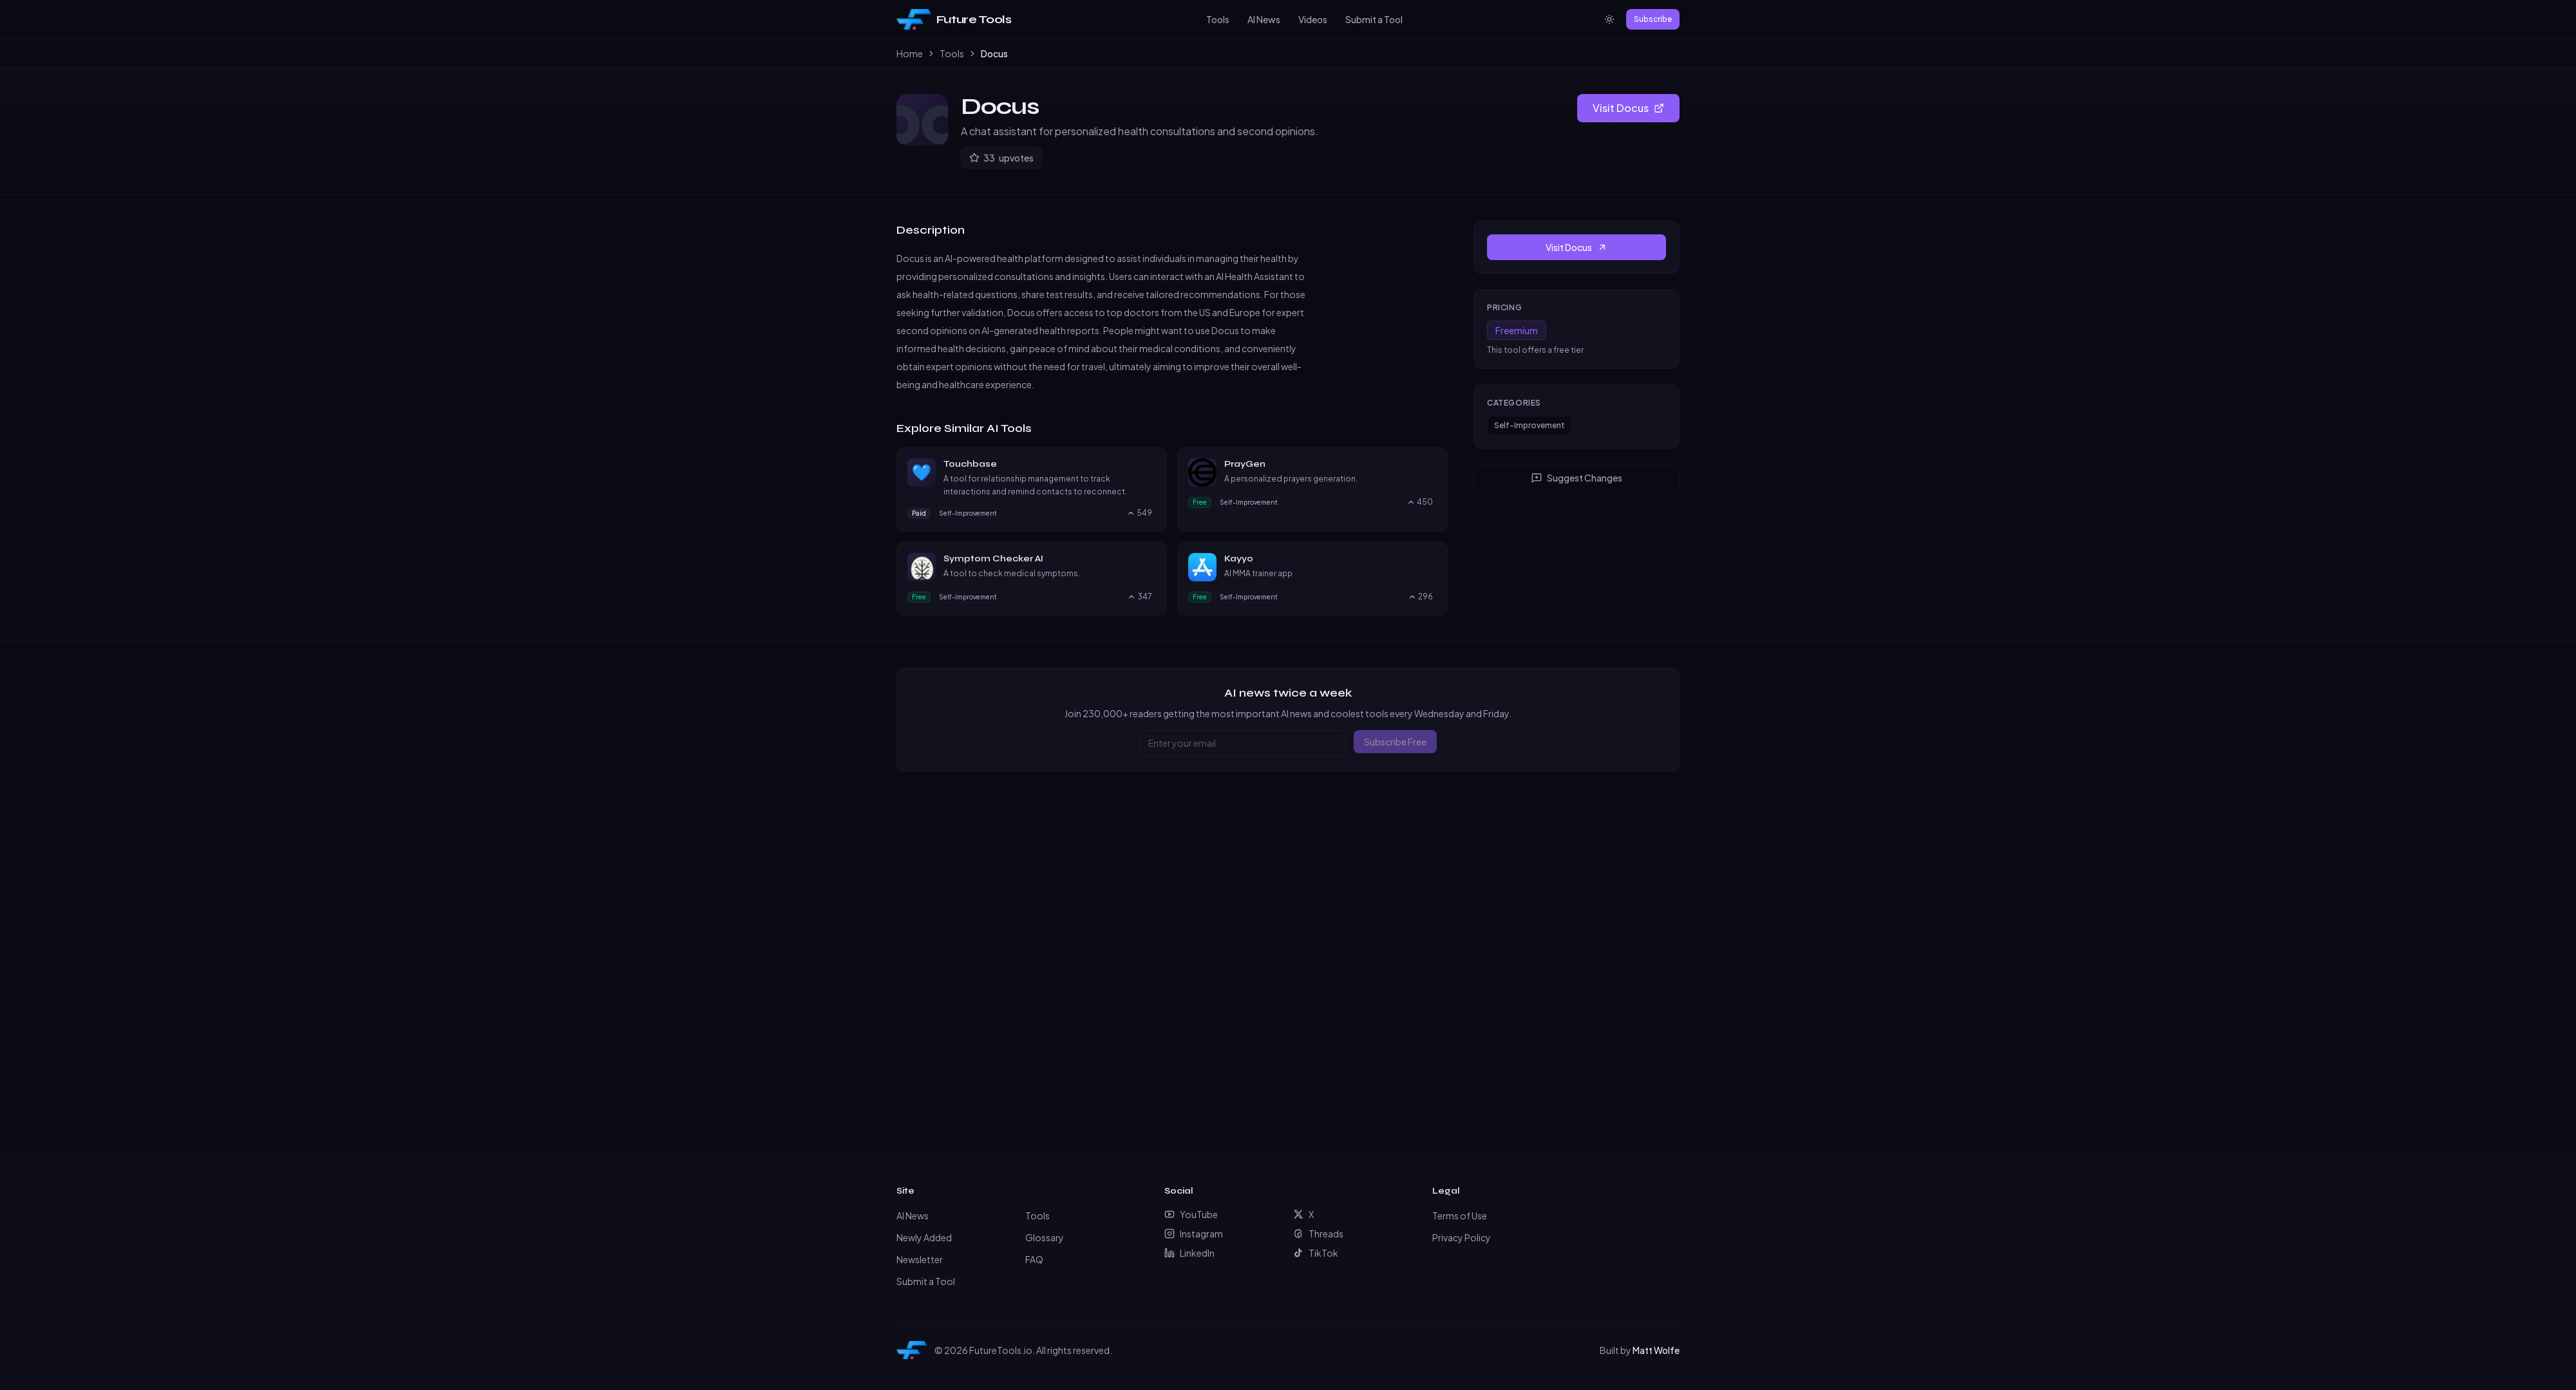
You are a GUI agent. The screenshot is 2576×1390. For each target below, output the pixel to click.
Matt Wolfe (1656, 1350)
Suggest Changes (1576, 478)
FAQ (1034, 1259)
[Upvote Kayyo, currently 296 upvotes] (1420, 597)
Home (909, 53)
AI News (1263, 19)
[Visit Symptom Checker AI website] (1150, 559)
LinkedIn (1189, 1253)
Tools (1217, 19)
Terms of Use (1459, 1215)
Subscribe (1653, 19)
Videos (1312, 19)
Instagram (1193, 1233)
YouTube (1191, 1214)
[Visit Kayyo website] (1431, 559)
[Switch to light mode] (1609, 19)
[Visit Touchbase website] (1150, 464)
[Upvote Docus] (1001, 158)
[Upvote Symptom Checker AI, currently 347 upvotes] (1139, 597)
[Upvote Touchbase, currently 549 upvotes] (1139, 513)
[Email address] (1243, 743)
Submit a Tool (1374, 19)
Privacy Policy (1461, 1237)
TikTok (1315, 1253)
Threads (1318, 1233)
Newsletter (919, 1259)
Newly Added (924, 1237)
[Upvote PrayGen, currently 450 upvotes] (1420, 502)
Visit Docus (1628, 108)
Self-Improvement (1529, 425)
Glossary (1044, 1237)
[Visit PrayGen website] (1431, 464)
